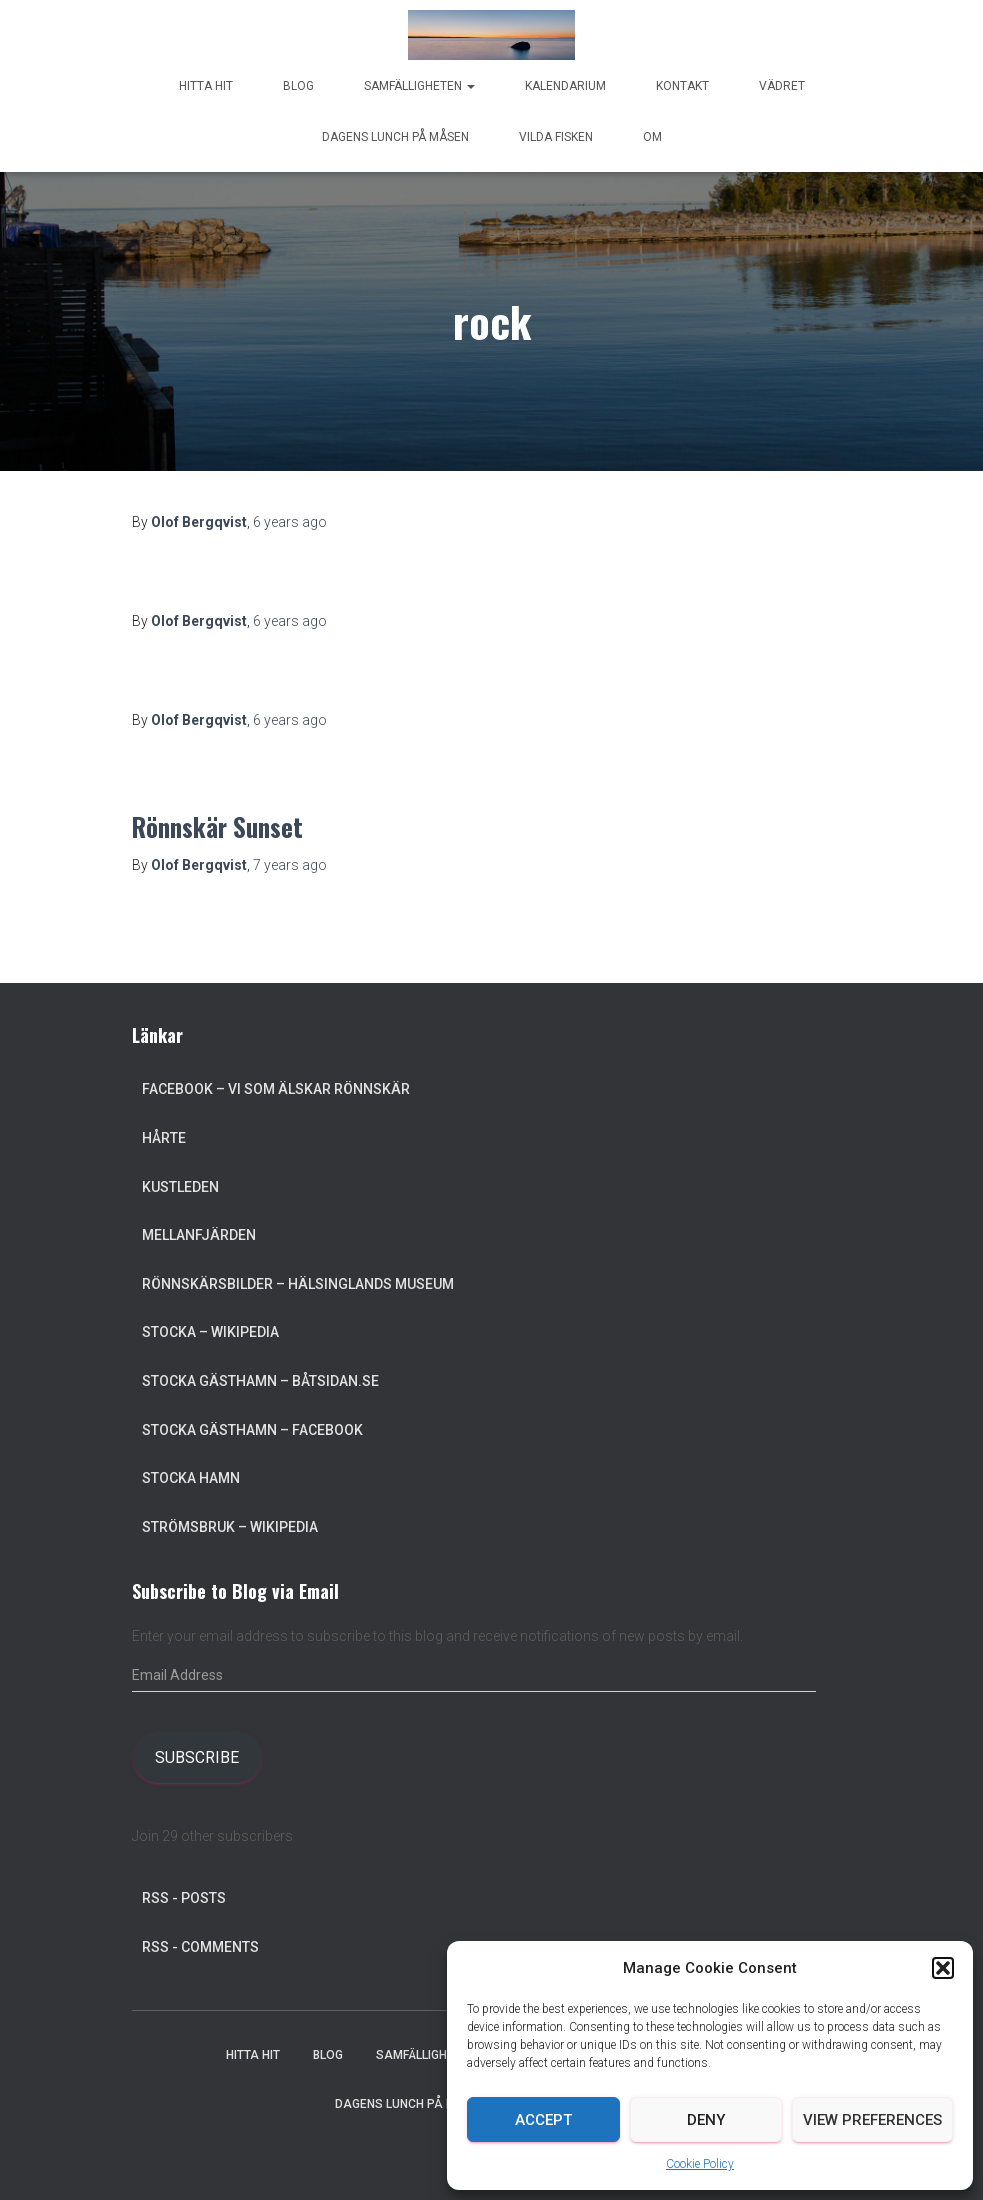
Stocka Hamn (191, 1478)
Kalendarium (565, 86)
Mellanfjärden (199, 1235)
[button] (943, 1968)
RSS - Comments (200, 1947)
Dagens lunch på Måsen (395, 137)
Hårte (164, 1138)
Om (652, 137)
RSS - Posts (184, 1898)
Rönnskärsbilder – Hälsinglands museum (298, 1284)
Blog (298, 86)
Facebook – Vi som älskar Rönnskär (276, 1089)
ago (290, 522)
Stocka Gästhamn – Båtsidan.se (260, 1381)
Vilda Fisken (556, 137)
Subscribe (197, 1757)
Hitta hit (206, 86)
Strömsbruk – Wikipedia (230, 1527)
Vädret (782, 86)
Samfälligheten (419, 86)
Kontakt (682, 86)
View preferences (872, 2120)
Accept (543, 2120)
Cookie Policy (700, 2164)
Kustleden (180, 1187)
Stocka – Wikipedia (210, 1332)
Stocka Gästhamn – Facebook (252, 1430)
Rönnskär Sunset (217, 826)
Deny (706, 2120)
